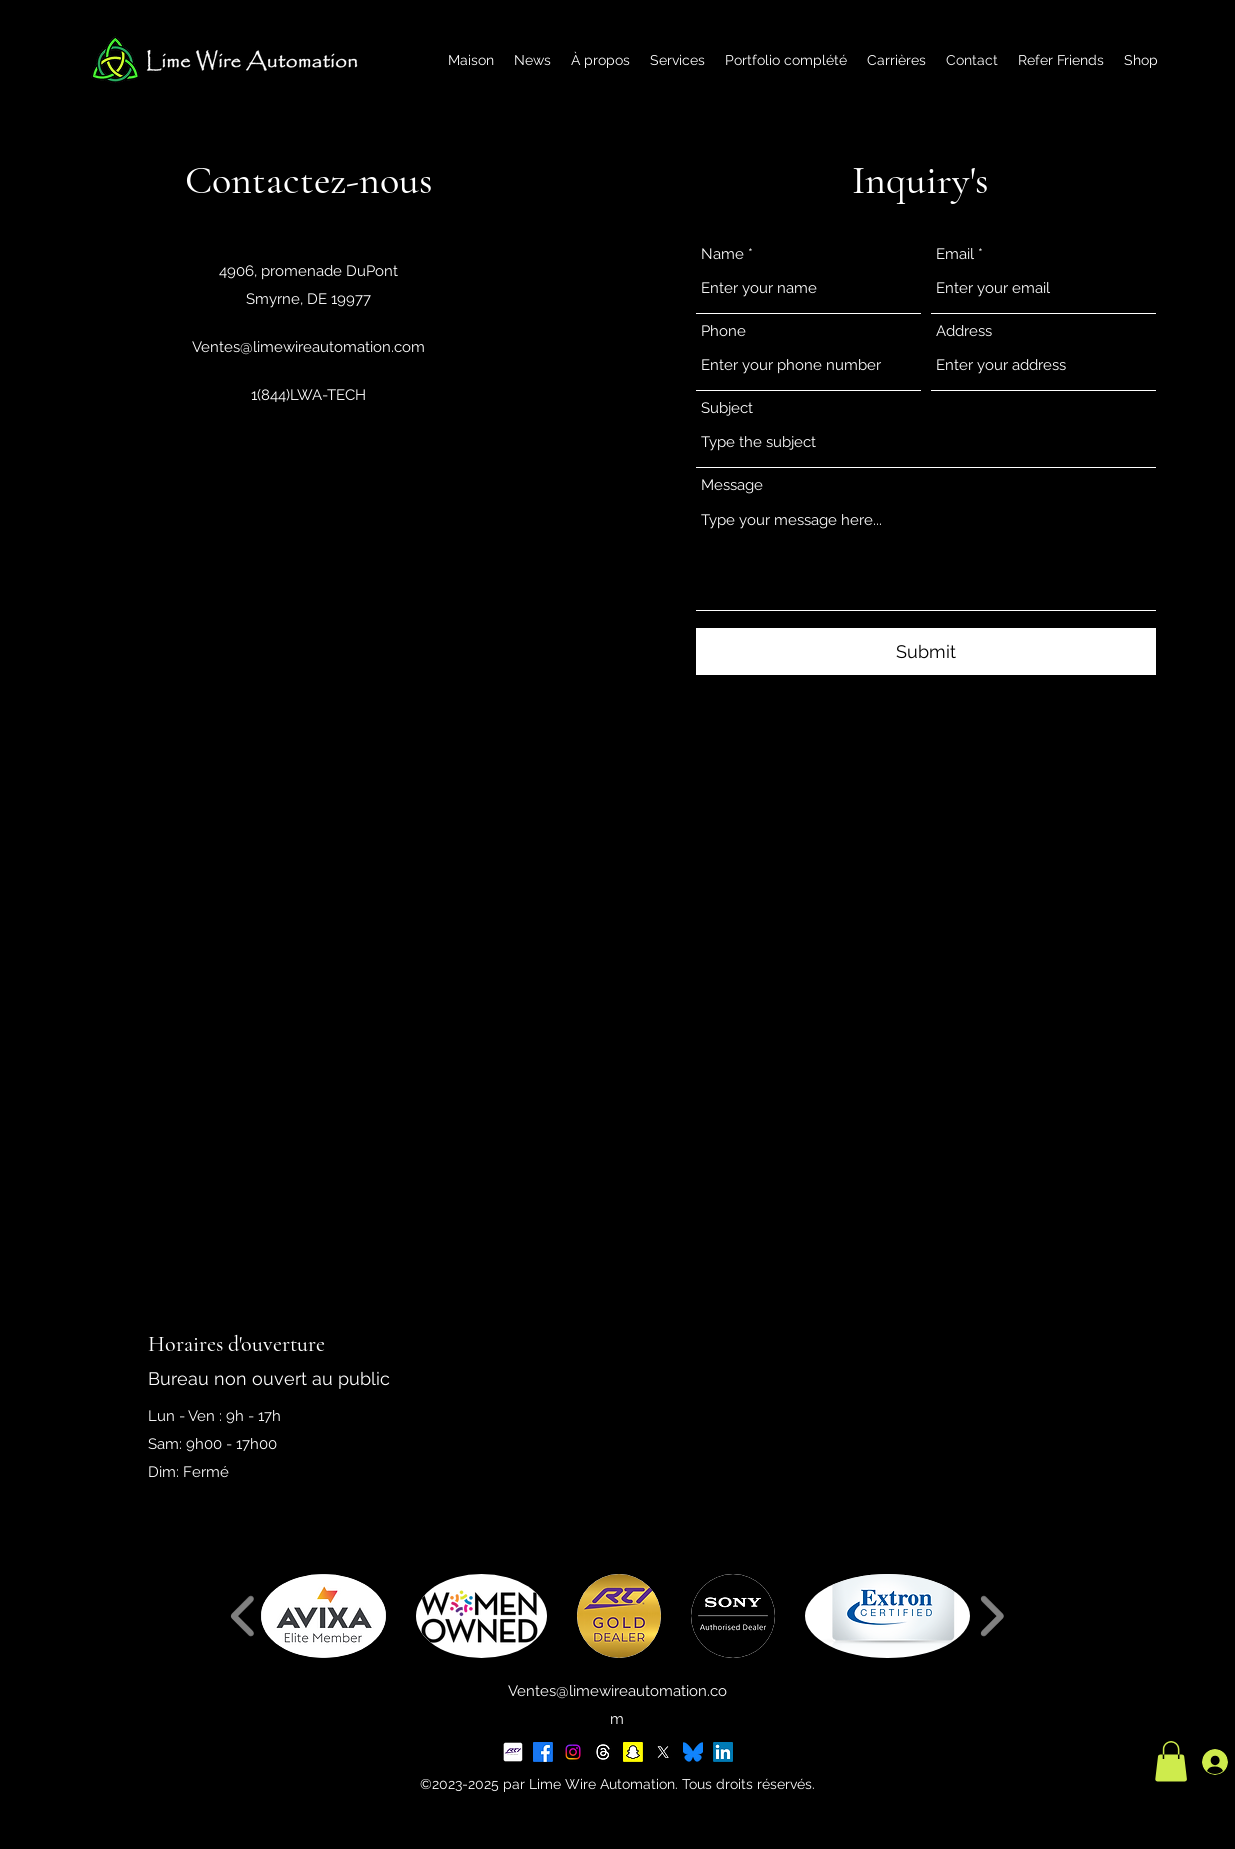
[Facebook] (543, 1752)
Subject (727, 408)
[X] (663, 1752)
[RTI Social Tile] (513, 1752)
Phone (723, 331)
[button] (323, 1616)
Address (964, 331)
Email (955, 254)
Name (722, 254)
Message (732, 485)
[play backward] (243, 1616)
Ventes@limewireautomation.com (308, 347)
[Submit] (926, 651)
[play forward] (991, 1616)
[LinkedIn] (723, 1752)
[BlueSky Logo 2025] (693, 1752)
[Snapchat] (633, 1752)
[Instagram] (573, 1752)
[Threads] (603, 1752)
